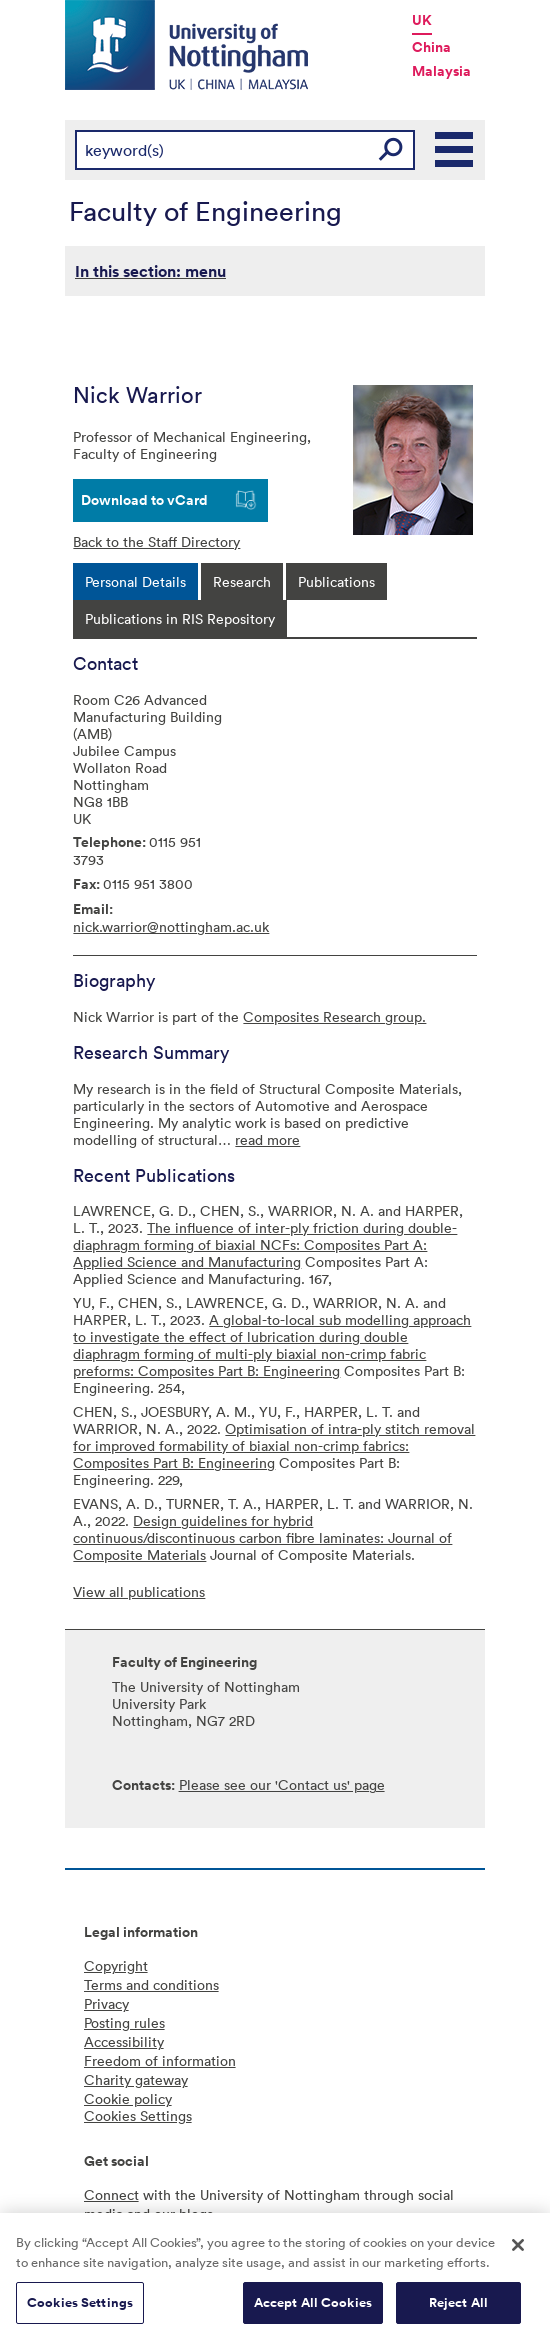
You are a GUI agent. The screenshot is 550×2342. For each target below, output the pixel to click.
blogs (196, 2213)
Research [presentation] (242, 581)
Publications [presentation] (336, 581)
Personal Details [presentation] (135, 581)
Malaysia (441, 71)
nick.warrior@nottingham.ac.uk (171, 926)
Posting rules (124, 2022)
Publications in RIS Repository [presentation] (180, 618)
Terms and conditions (151, 1984)
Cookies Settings (80, 2311)
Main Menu (455, 150)
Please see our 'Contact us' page (282, 1784)
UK (422, 20)
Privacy (106, 2003)
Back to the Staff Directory (156, 541)
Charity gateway (136, 2079)
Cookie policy (128, 2098)
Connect (111, 2194)
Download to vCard (144, 500)
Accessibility (124, 2041)
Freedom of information (160, 2060)
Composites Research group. (334, 1016)
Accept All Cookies (313, 2311)
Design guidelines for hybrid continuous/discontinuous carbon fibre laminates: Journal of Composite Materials (262, 1537)
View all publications (139, 1591)
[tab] (135, 581)
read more (267, 1139)
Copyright (116, 1965)
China (431, 47)
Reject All (458, 2311)
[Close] (518, 2254)
